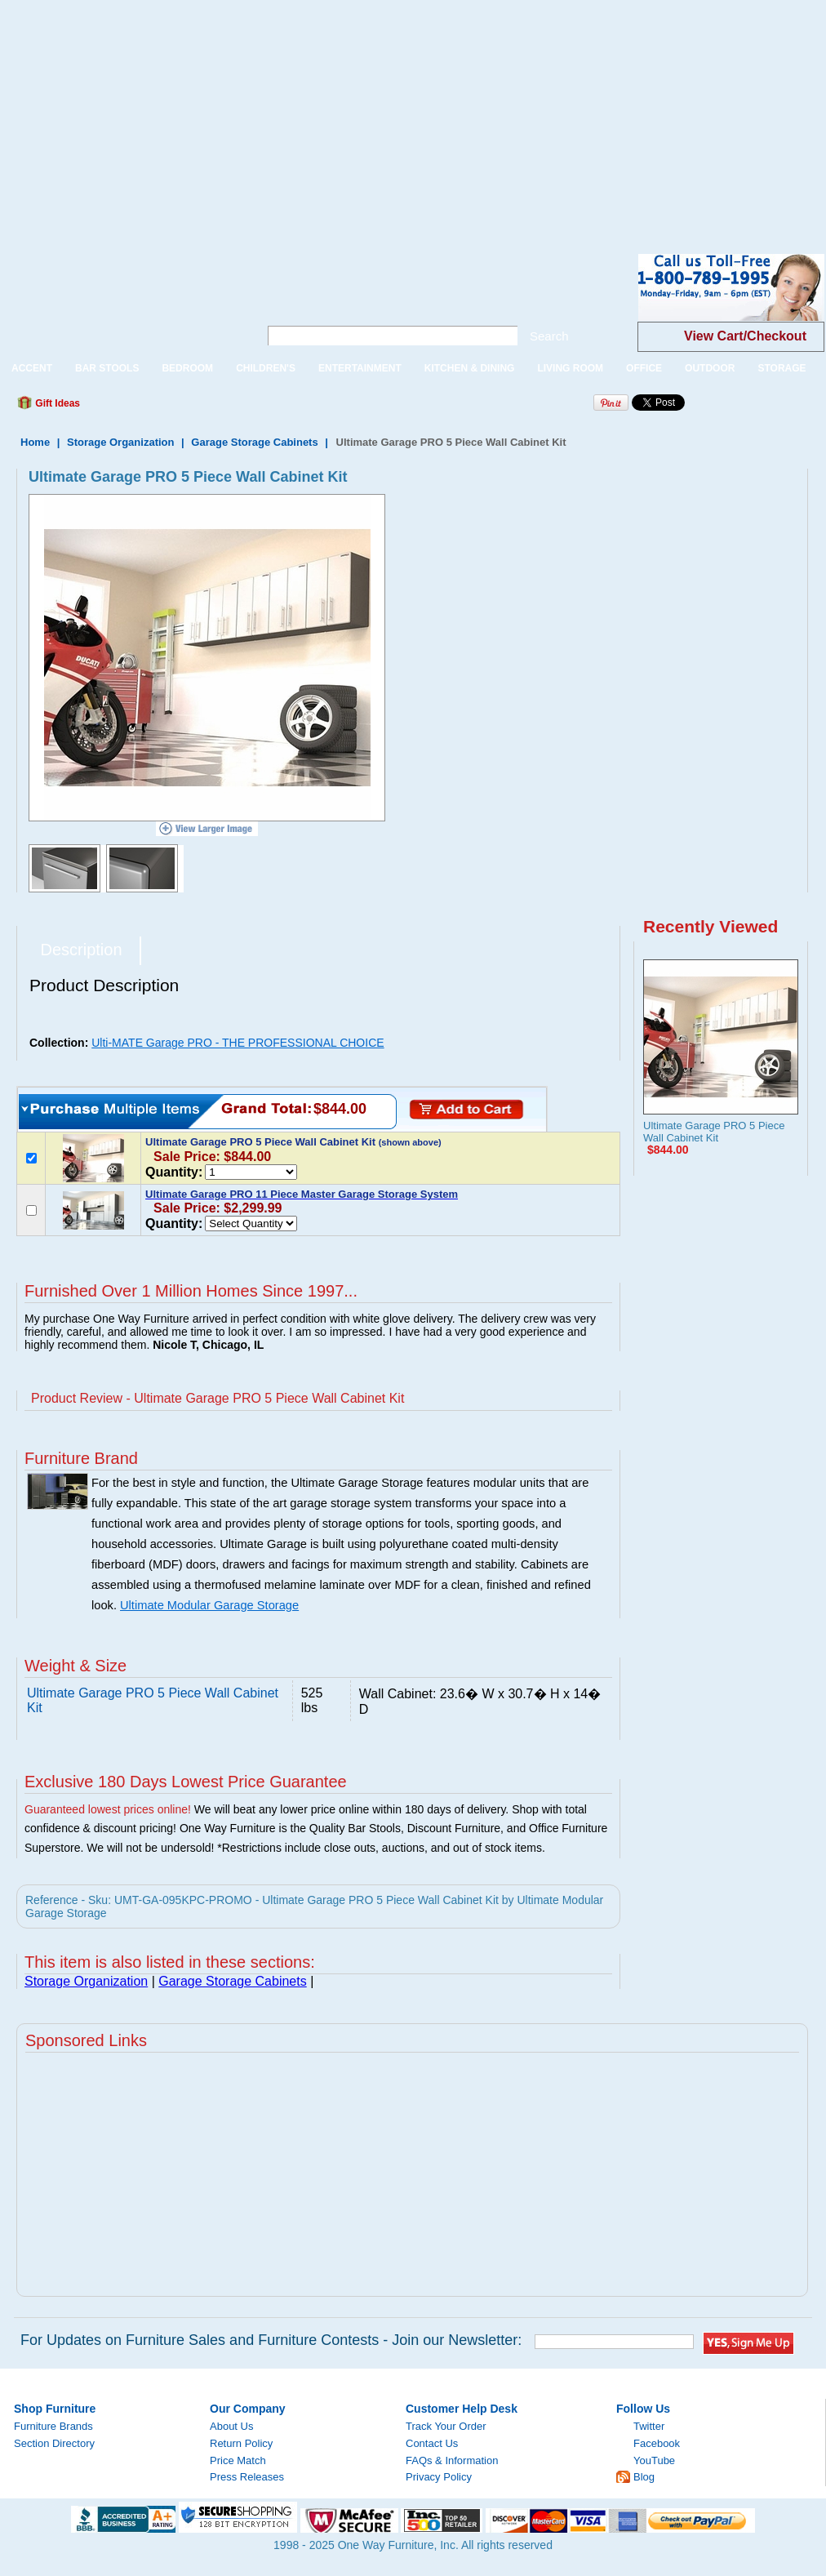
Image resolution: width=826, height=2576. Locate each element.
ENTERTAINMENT (360, 368)
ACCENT (31, 368)
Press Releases (247, 2477)
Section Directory (54, 2443)
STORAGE (781, 368)
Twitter (648, 2426)
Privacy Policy (439, 2477)
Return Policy (241, 2443)
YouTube (654, 2460)
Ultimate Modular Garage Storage (209, 1605)
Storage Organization (120, 442)
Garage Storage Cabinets (254, 442)
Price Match (238, 2460)
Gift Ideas (56, 403)
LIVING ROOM (570, 368)
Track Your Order (446, 2426)
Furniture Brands (53, 2426)
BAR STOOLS (107, 368)
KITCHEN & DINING (469, 368)
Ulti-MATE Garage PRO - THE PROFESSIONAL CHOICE (237, 1042)
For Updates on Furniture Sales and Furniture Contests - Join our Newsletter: (271, 2340)
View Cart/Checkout (745, 336)
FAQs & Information (452, 2460)
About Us (231, 2426)
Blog (644, 2477)
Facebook (656, 2443)
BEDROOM (187, 368)
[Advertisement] (243, 114)
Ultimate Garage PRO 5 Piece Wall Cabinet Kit (713, 1131)
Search (549, 336)
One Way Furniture (120, 301)
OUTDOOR (710, 368)
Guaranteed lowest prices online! (107, 1809)
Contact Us (432, 2443)
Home (35, 442)
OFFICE (644, 368)
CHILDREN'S (265, 368)
